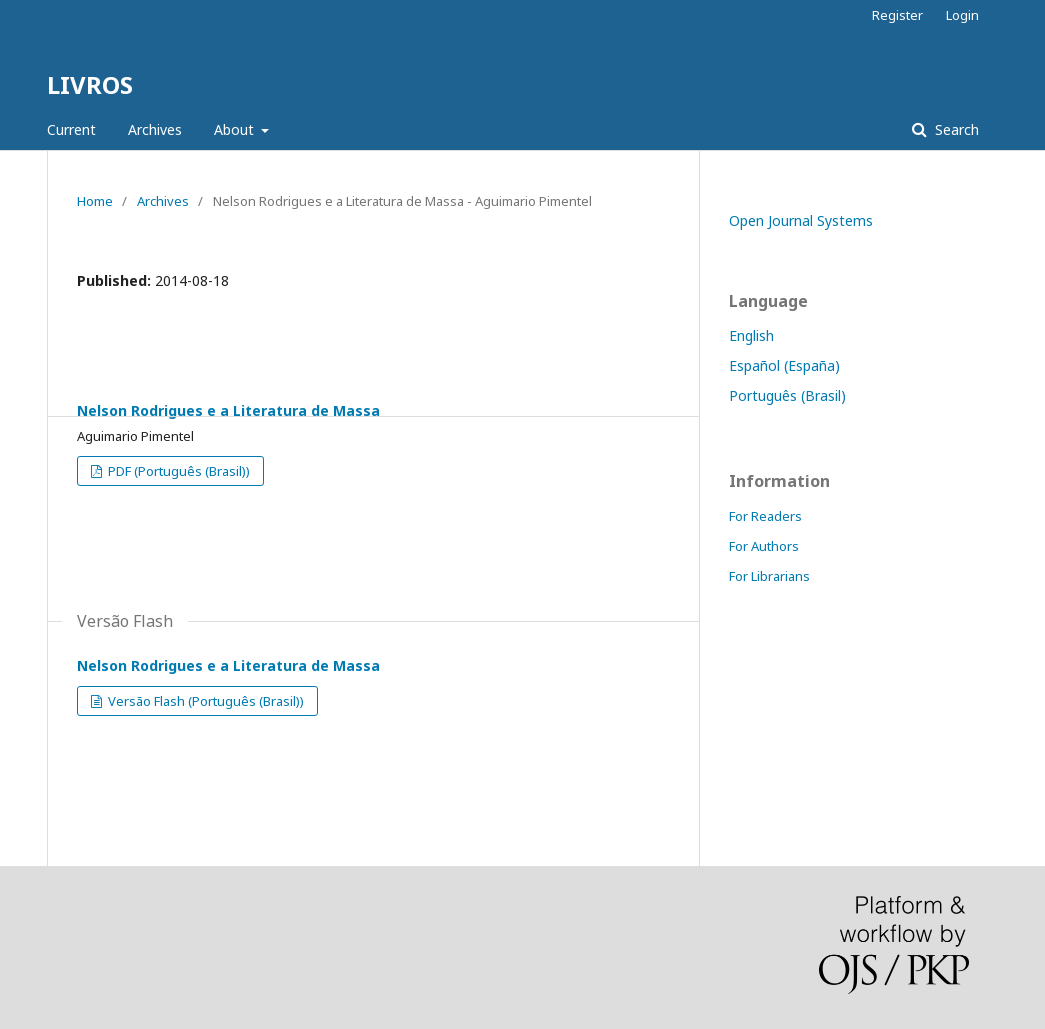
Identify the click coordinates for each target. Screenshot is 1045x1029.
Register (897, 15)
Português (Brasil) (787, 395)
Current (71, 129)
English (751, 335)
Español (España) (784, 365)
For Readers (765, 516)
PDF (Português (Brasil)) (177, 471)
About (236, 129)
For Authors (764, 546)
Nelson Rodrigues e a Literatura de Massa (228, 410)
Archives (155, 129)
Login (962, 15)
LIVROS (90, 84)
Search (955, 129)
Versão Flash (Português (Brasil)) (204, 701)
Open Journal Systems (801, 220)
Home (95, 201)
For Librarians (769, 576)
